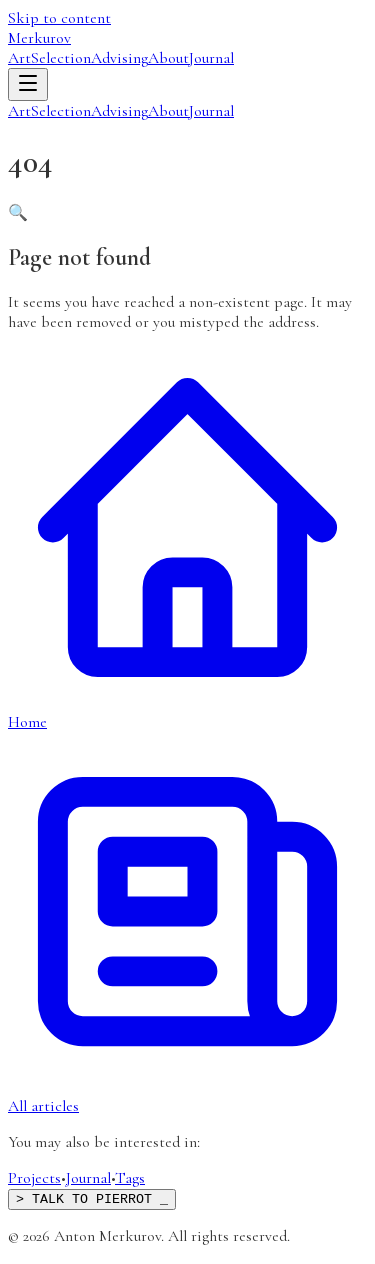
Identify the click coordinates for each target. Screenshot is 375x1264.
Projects (34, 1178)
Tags (130, 1178)
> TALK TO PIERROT (92, 1200)
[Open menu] (28, 84)
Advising (119, 58)
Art (19, 58)
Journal (211, 58)
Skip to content (59, 18)
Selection (61, 58)
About (168, 58)
